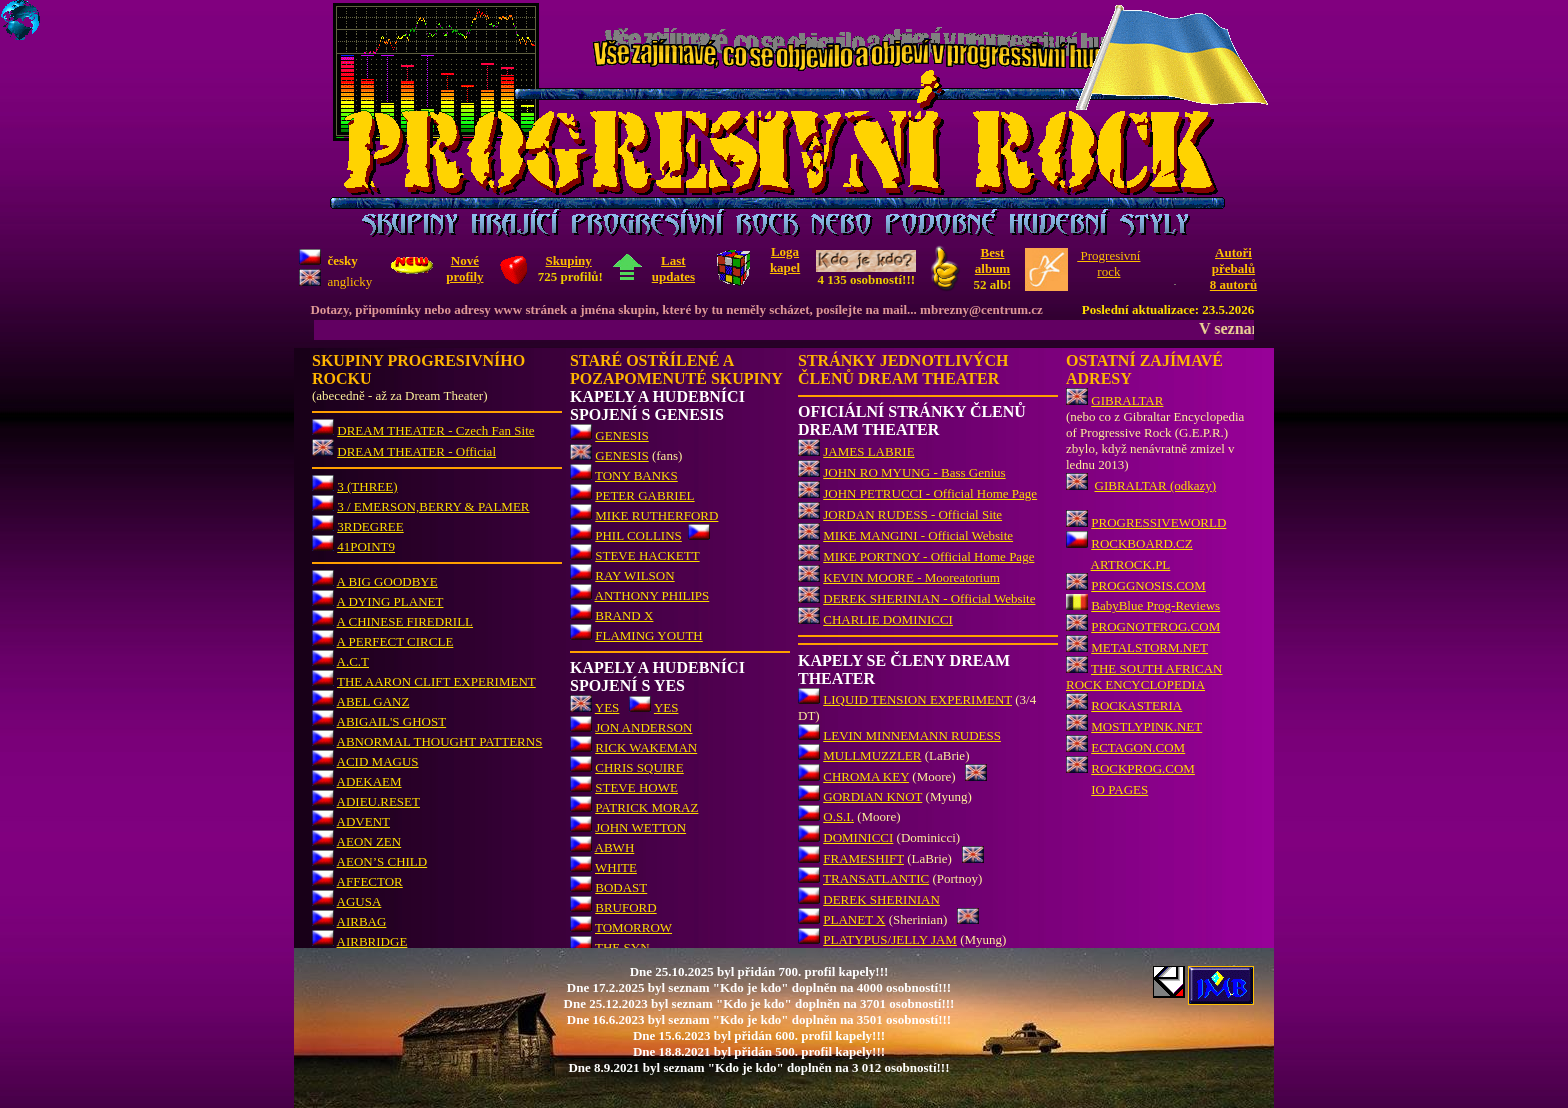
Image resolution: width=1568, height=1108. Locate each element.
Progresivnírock (1108, 263)
